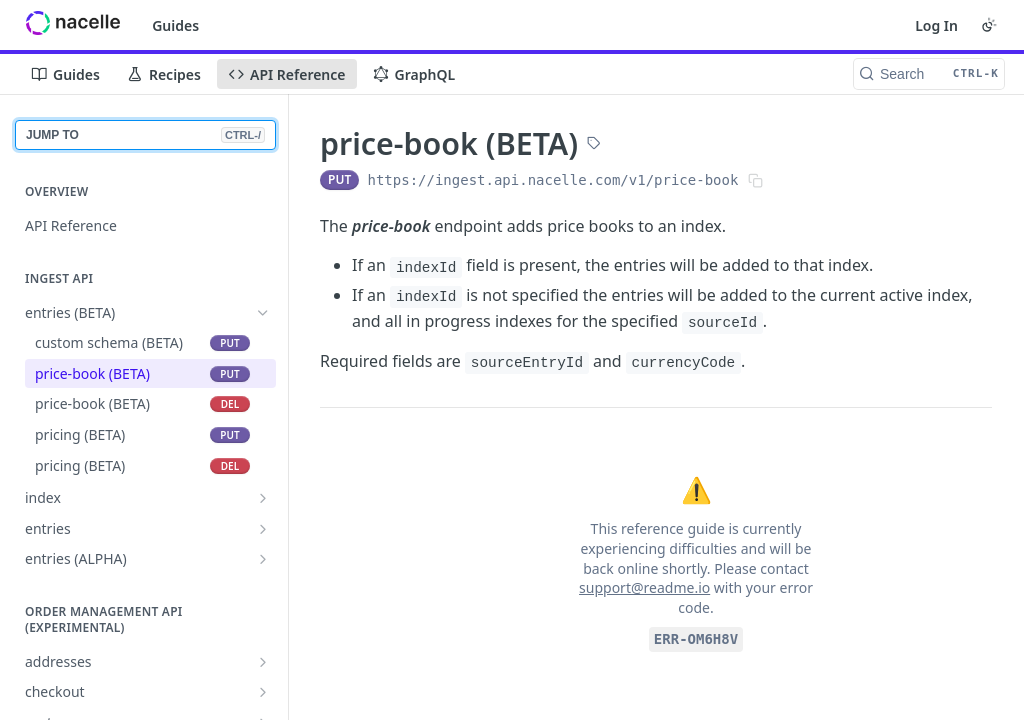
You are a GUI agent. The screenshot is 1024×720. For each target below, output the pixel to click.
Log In (936, 25)
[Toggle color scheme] (989, 25)
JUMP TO (145, 135)
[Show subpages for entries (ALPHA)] (263, 559)
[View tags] (594, 145)
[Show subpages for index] (263, 498)
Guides (175, 25)
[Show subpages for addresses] (263, 662)
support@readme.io (644, 587)
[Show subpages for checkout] (263, 692)
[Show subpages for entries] (263, 529)
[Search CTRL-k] (929, 74)
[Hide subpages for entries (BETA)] (263, 313)
